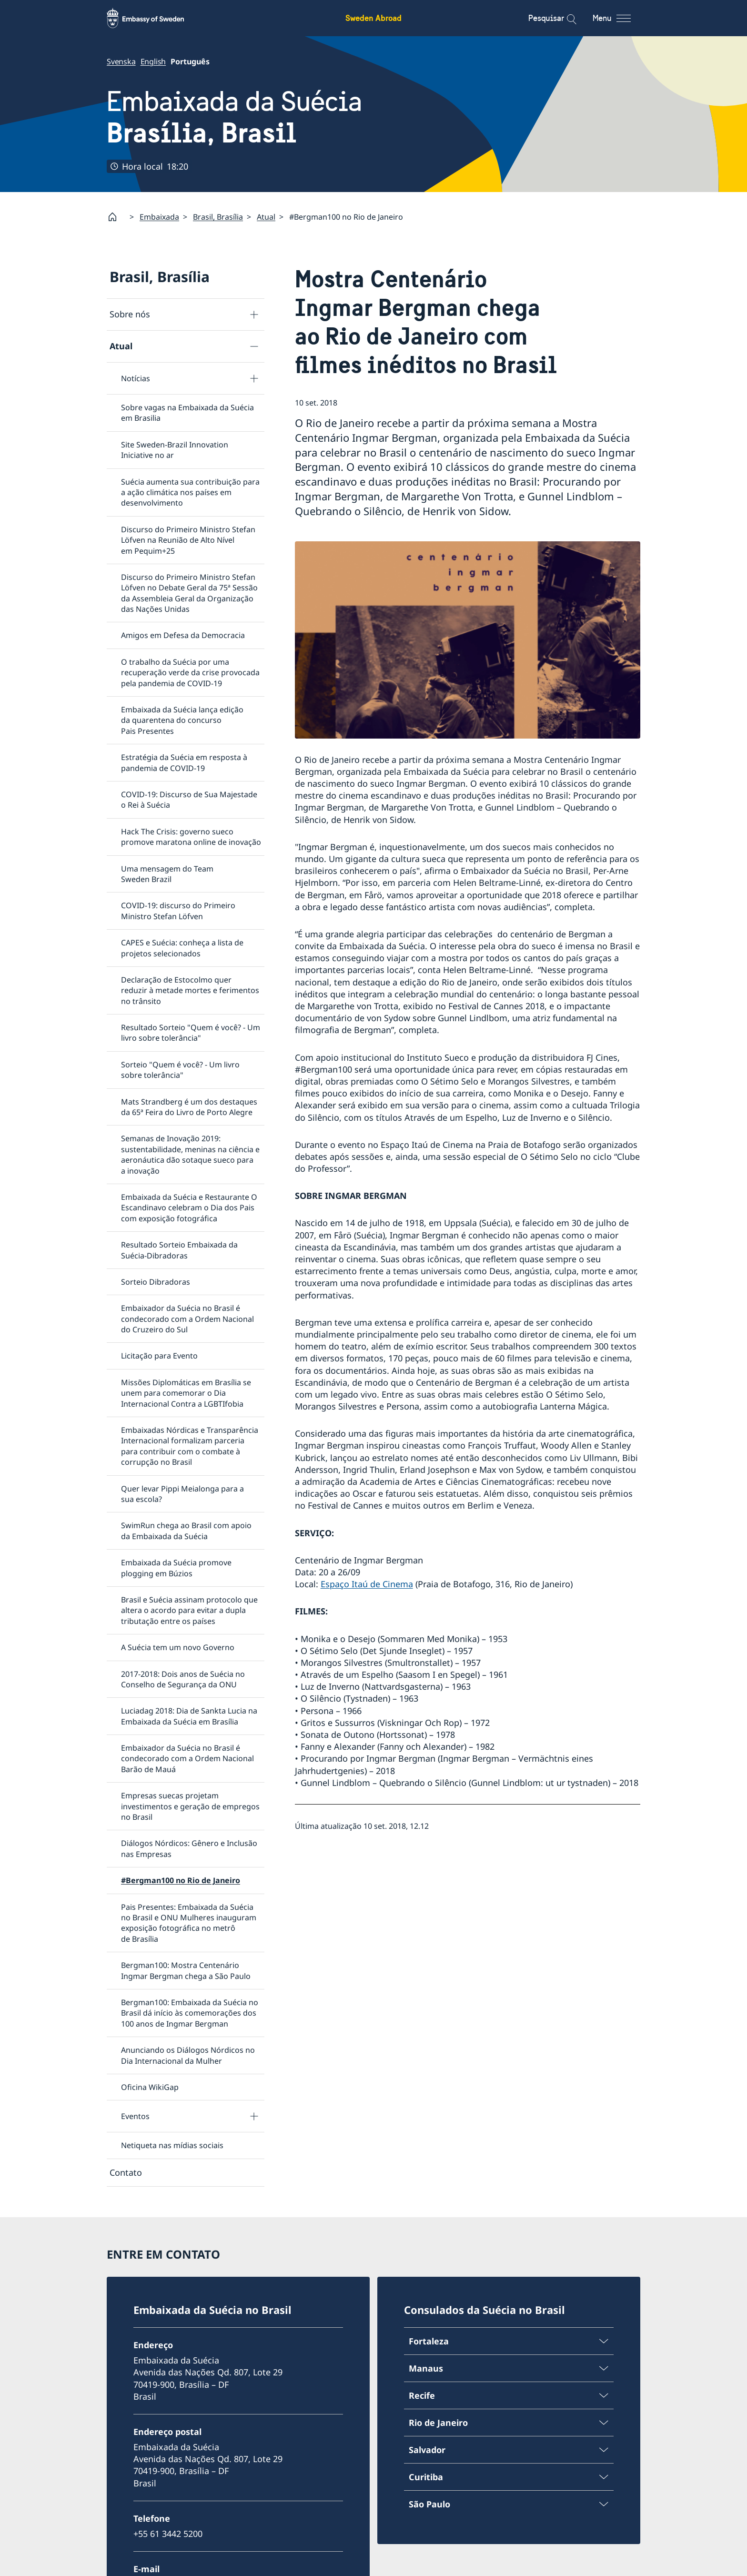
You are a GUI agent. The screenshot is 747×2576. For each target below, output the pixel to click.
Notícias (135, 378)
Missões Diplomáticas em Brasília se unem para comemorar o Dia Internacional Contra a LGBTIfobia (186, 1393)
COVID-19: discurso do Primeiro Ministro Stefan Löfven (178, 911)
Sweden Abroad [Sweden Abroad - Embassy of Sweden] (373, 17)
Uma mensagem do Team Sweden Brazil (167, 873)
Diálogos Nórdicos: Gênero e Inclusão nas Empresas (189, 1848)
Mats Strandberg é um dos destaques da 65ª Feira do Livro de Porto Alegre (189, 1106)
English (153, 61)
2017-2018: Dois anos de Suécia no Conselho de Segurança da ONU (183, 1679)
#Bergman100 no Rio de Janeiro (180, 1881)
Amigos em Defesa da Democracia (183, 635)
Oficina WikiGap (150, 2087)
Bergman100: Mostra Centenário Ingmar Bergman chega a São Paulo (186, 1970)
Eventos (135, 2116)
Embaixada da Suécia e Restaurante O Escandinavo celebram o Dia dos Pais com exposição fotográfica (189, 1208)
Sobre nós (130, 314)
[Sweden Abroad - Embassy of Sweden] (154, 18)
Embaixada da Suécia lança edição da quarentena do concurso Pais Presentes (182, 721)
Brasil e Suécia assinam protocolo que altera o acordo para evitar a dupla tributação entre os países (189, 1610)
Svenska (121, 61)
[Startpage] (116, 216)
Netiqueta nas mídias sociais (172, 2145)
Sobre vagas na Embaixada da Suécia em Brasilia (187, 412)
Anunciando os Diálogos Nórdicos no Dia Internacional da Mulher (188, 2055)
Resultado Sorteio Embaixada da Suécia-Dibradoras (179, 1250)
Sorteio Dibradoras (155, 1282)
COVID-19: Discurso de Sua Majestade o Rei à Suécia (189, 799)
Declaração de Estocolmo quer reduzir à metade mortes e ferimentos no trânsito (190, 990)
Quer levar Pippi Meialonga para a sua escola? (182, 1493)
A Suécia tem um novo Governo (177, 1648)
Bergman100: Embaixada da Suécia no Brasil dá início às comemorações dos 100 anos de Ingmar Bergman (189, 2013)
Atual (266, 217)
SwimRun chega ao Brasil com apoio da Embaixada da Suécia (186, 1531)
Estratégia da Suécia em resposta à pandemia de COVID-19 (184, 762)
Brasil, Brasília (218, 217)
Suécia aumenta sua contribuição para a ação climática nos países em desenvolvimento (190, 492)
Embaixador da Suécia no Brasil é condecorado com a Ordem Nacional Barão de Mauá (187, 1759)
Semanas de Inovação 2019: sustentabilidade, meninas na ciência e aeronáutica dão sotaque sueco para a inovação (190, 1155)
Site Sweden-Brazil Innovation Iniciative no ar (174, 449)
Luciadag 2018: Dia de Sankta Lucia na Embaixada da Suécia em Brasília (189, 1716)
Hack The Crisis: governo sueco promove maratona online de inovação (191, 836)
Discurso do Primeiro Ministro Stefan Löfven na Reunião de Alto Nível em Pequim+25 (188, 540)
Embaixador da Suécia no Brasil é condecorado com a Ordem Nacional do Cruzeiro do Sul (187, 1319)
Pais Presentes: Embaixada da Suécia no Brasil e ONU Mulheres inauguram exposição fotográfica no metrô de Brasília (188, 1923)
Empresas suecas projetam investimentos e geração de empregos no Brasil (190, 1807)
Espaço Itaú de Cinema (367, 1584)
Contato (126, 2172)
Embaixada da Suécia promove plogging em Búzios (176, 1568)
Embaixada (159, 217)
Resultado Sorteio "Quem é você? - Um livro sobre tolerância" (190, 1033)
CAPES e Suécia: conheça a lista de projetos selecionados (182, 948)
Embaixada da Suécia (234, 117)
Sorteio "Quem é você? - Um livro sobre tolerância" (180, 1069)
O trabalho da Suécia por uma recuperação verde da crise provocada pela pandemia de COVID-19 (190, 673)
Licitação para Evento (159, 1356)
